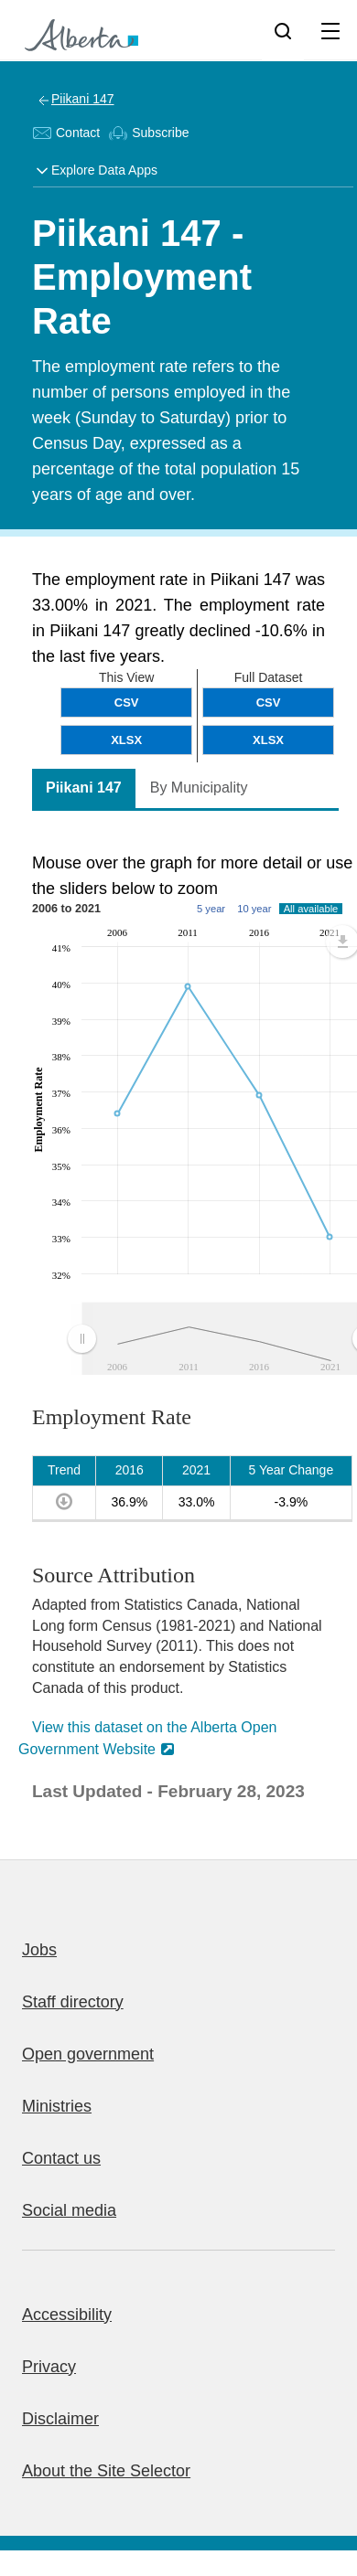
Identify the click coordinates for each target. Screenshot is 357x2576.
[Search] (283, 30)
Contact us (61, 2158)
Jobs (39, 1950)
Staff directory (73, 2002)
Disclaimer (60, 2419)
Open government (88, 2054)
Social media (69, 2210)
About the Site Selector (106, 2471)
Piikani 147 (82, 98)
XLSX (268, 740)
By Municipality (199, 787)
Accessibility (67, 2314)
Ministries (57, 2106)
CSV (268, 702)
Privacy (49, 2367)
